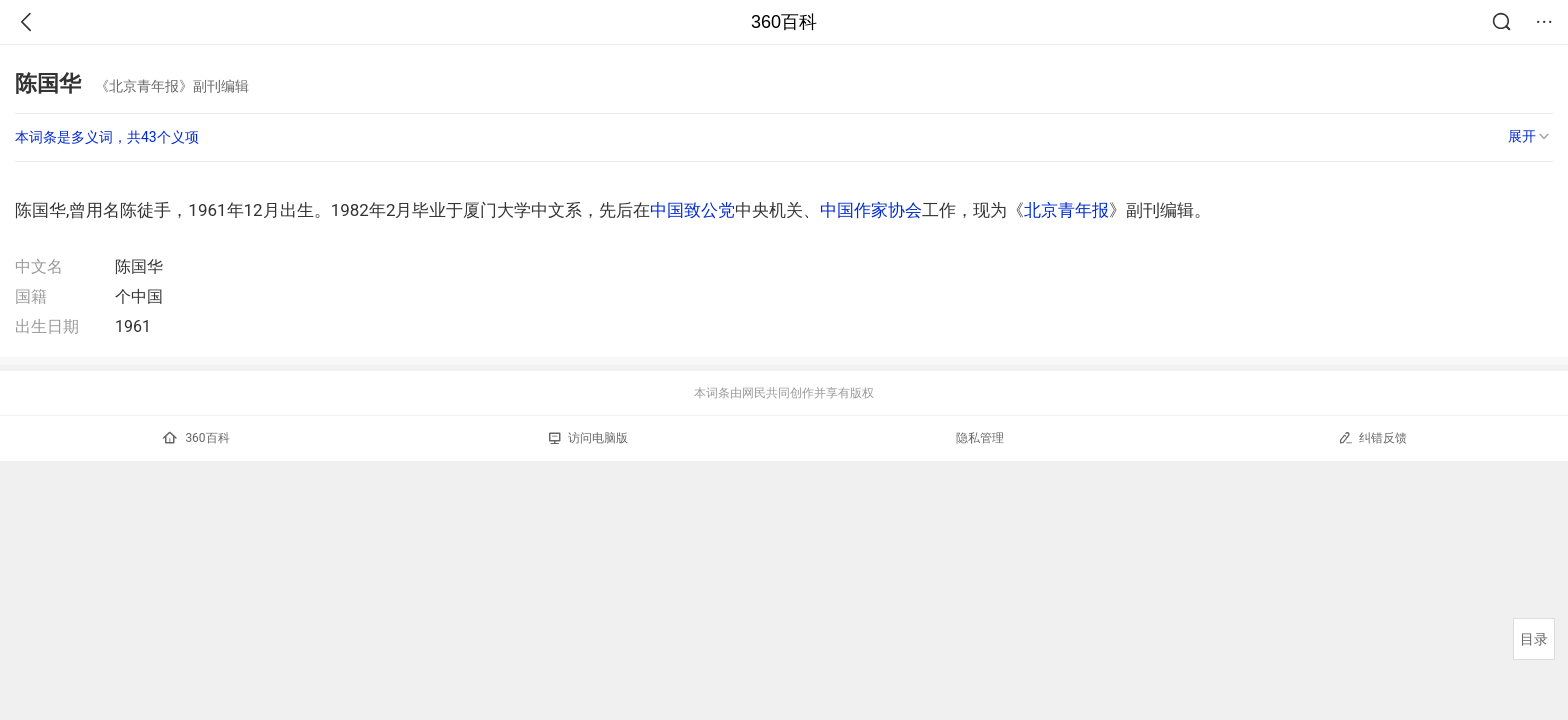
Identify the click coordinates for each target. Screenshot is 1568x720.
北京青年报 (1066, 210)
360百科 (784, 22)
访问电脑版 (588, 438)
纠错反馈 (1372, 437)
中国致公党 (692, 210)
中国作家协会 (871, 210)
